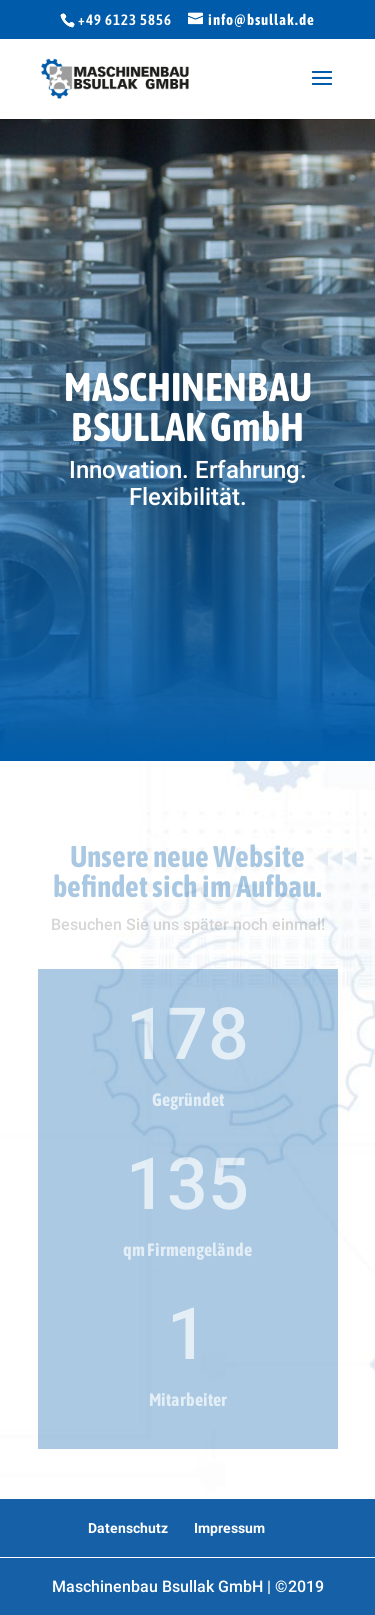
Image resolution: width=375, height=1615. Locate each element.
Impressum (229, 1528)
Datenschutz (128, 1528)
